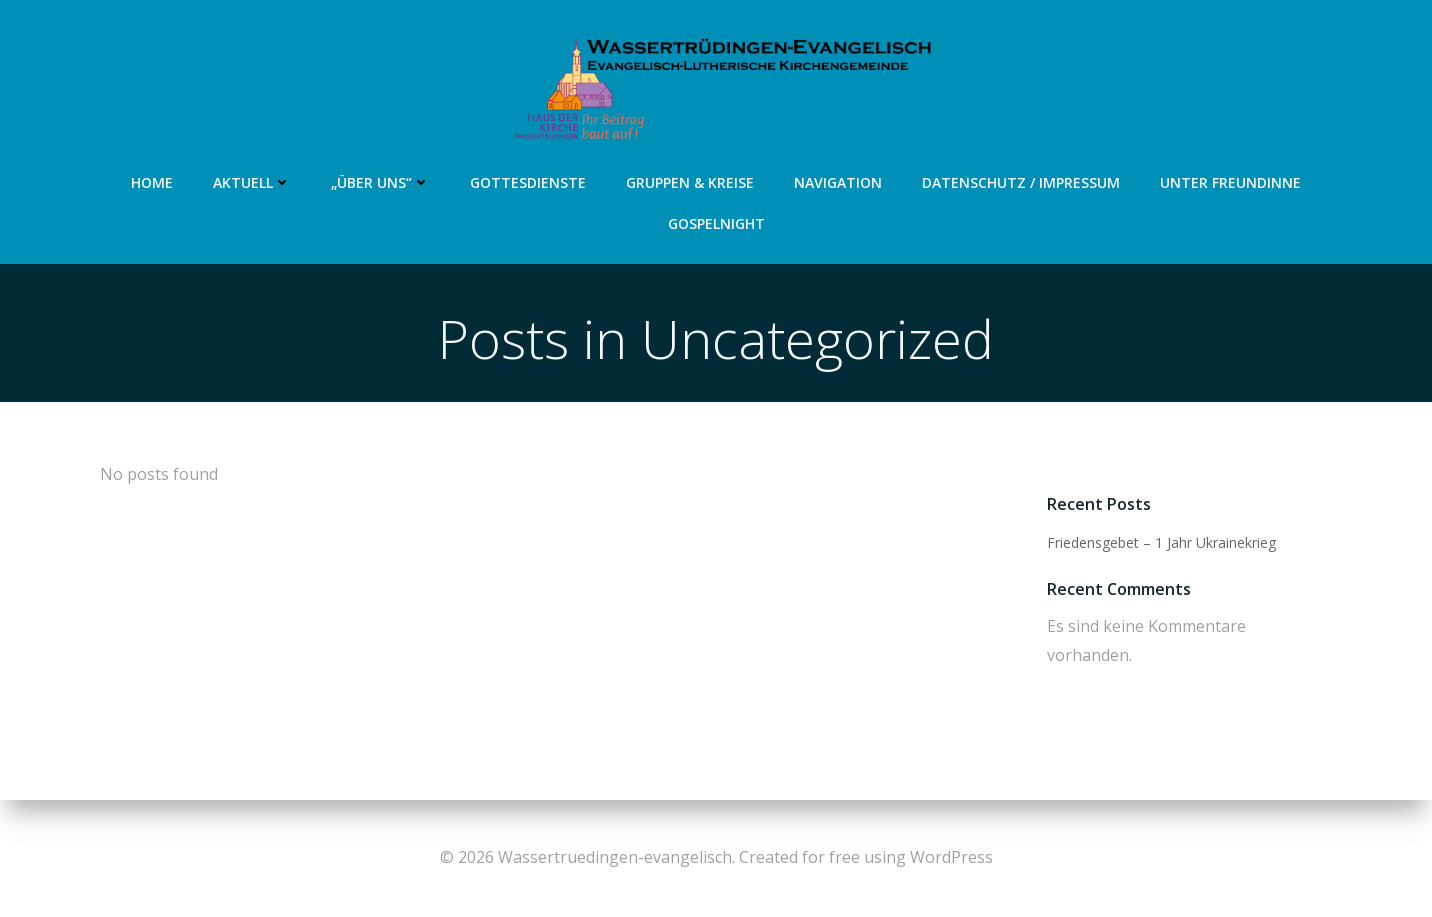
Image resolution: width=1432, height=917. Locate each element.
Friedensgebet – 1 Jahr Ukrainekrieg (1161, 542)
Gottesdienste (528, 182)
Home (152, 182)
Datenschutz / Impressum (1021, 182)
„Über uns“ (380, 182)
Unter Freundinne (1230, 182)
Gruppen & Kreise (690, 182)
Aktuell (252, 182)
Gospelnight (716, 223)
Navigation (838, 182)
